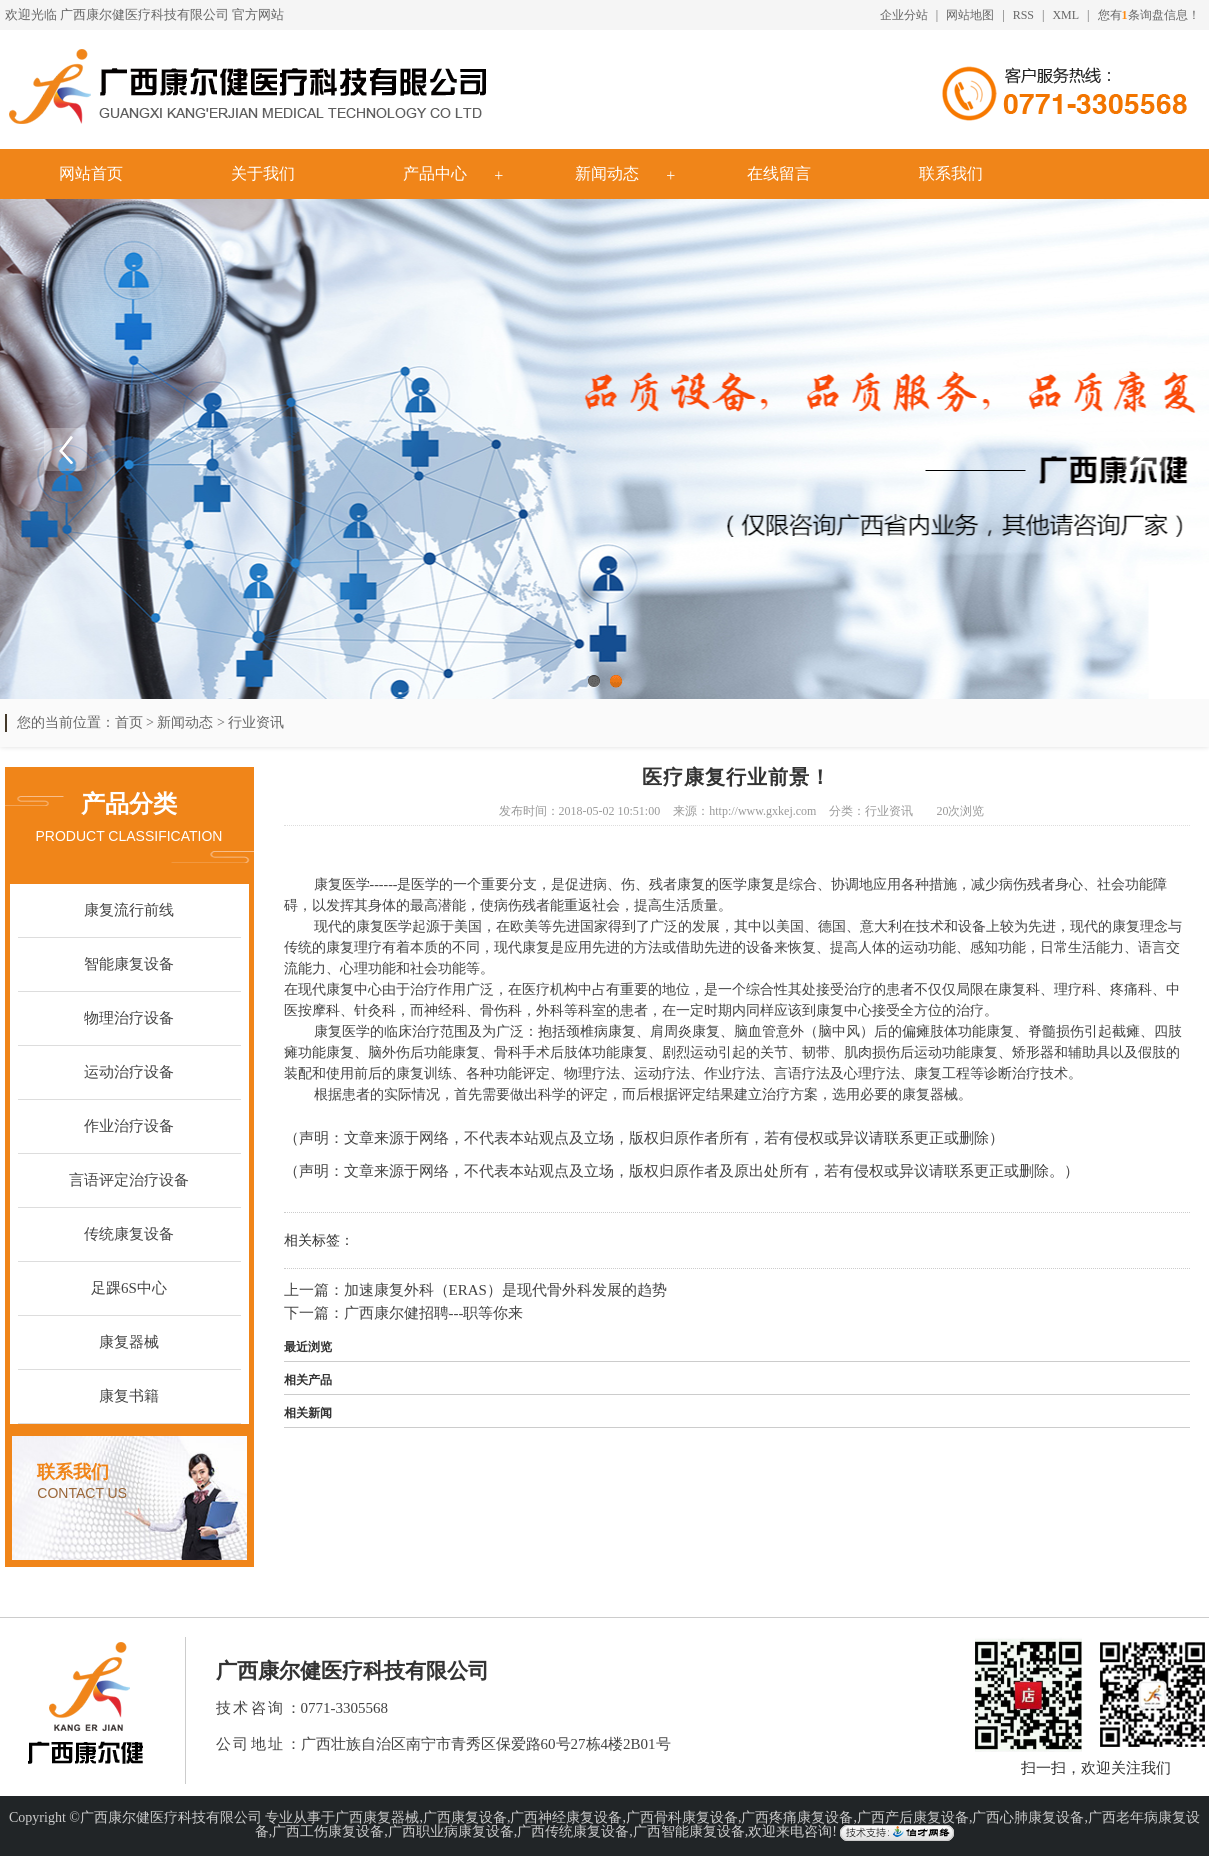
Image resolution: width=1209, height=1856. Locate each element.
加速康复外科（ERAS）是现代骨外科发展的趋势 (505, 1290)
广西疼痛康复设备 (797, 1817)
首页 (129, 722)
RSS (1023, 15)
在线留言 (779, 173)
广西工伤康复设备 (328, 1831)
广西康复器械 (377, 1817)
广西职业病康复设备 (451, 1831)
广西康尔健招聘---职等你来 (434, 1313)
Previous (65, 449)
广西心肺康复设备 (1028, 1817)
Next (1144, 449)
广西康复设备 (465, 1817)
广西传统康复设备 (573, 1831)
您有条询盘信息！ (1149, 15)
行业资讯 (256, 722)
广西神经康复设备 (566, 1817)
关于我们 (263, 173)
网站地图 (970, 15)
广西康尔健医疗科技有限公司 (144, 14)
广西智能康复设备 (689, 1831)
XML (1065, 15)
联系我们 (951, 173)
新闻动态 (607, 173)
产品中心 (435, 173)
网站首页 (91, 173)
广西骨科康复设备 (682, 1817)
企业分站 (904, 15)
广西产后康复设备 (913, 1817)
